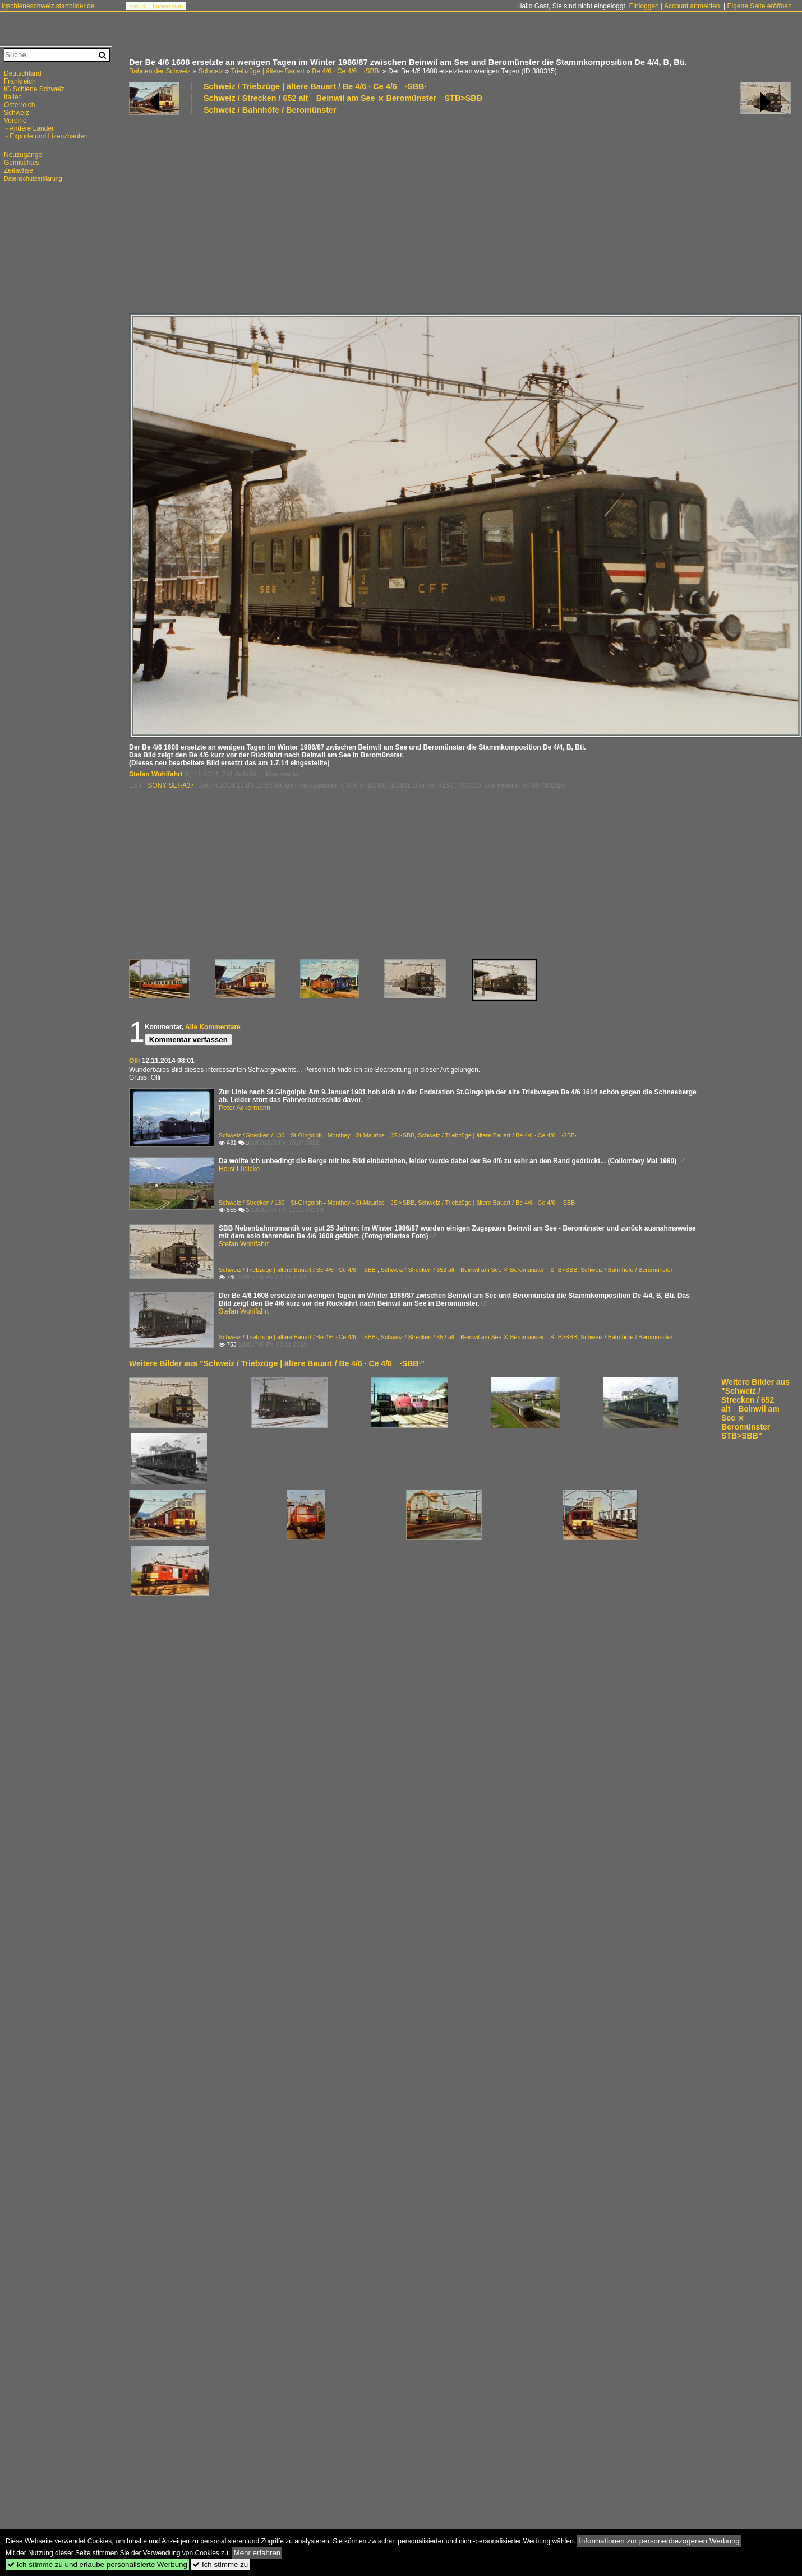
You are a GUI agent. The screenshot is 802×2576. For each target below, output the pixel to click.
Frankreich (20, 81)
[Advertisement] (231, 213)
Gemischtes (21, 163)
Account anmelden (692, 6)
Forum (138, 6)
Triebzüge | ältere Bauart (267, 71)
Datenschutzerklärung (33, 178)
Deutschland (23, 73)
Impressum (168, 6)
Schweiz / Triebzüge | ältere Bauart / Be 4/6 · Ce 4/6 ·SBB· (315, 86)
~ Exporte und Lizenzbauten (46, 136)
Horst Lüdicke (239, 1169)
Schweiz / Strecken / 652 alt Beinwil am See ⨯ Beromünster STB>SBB (343, 98)
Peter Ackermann (244, 1108)
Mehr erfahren (257, 2553)
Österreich (19, 105)
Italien (13, 97)
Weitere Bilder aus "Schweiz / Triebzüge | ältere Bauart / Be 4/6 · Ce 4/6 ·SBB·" (277, 1363)
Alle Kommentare (213, 1027)
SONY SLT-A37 (171, 785)
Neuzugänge (23, 155)
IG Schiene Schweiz (34, 89)
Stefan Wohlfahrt (156, 774)
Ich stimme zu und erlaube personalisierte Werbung (97, 2564)
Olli (134, 1061)
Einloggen (643, 6)
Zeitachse (18, 170)
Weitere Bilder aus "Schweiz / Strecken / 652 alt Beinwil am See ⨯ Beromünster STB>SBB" (755, 1408)
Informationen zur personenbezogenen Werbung (659, 2541)
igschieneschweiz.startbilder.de (48, 6)
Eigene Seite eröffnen (759, 6)
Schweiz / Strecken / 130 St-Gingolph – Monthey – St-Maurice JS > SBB (316, 1135)
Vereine (15, 120)
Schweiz (210, 71)
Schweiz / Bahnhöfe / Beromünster (270, 109)
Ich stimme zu (220, 2564)
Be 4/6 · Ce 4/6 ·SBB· (346, 71)
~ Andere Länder (29, 128)
